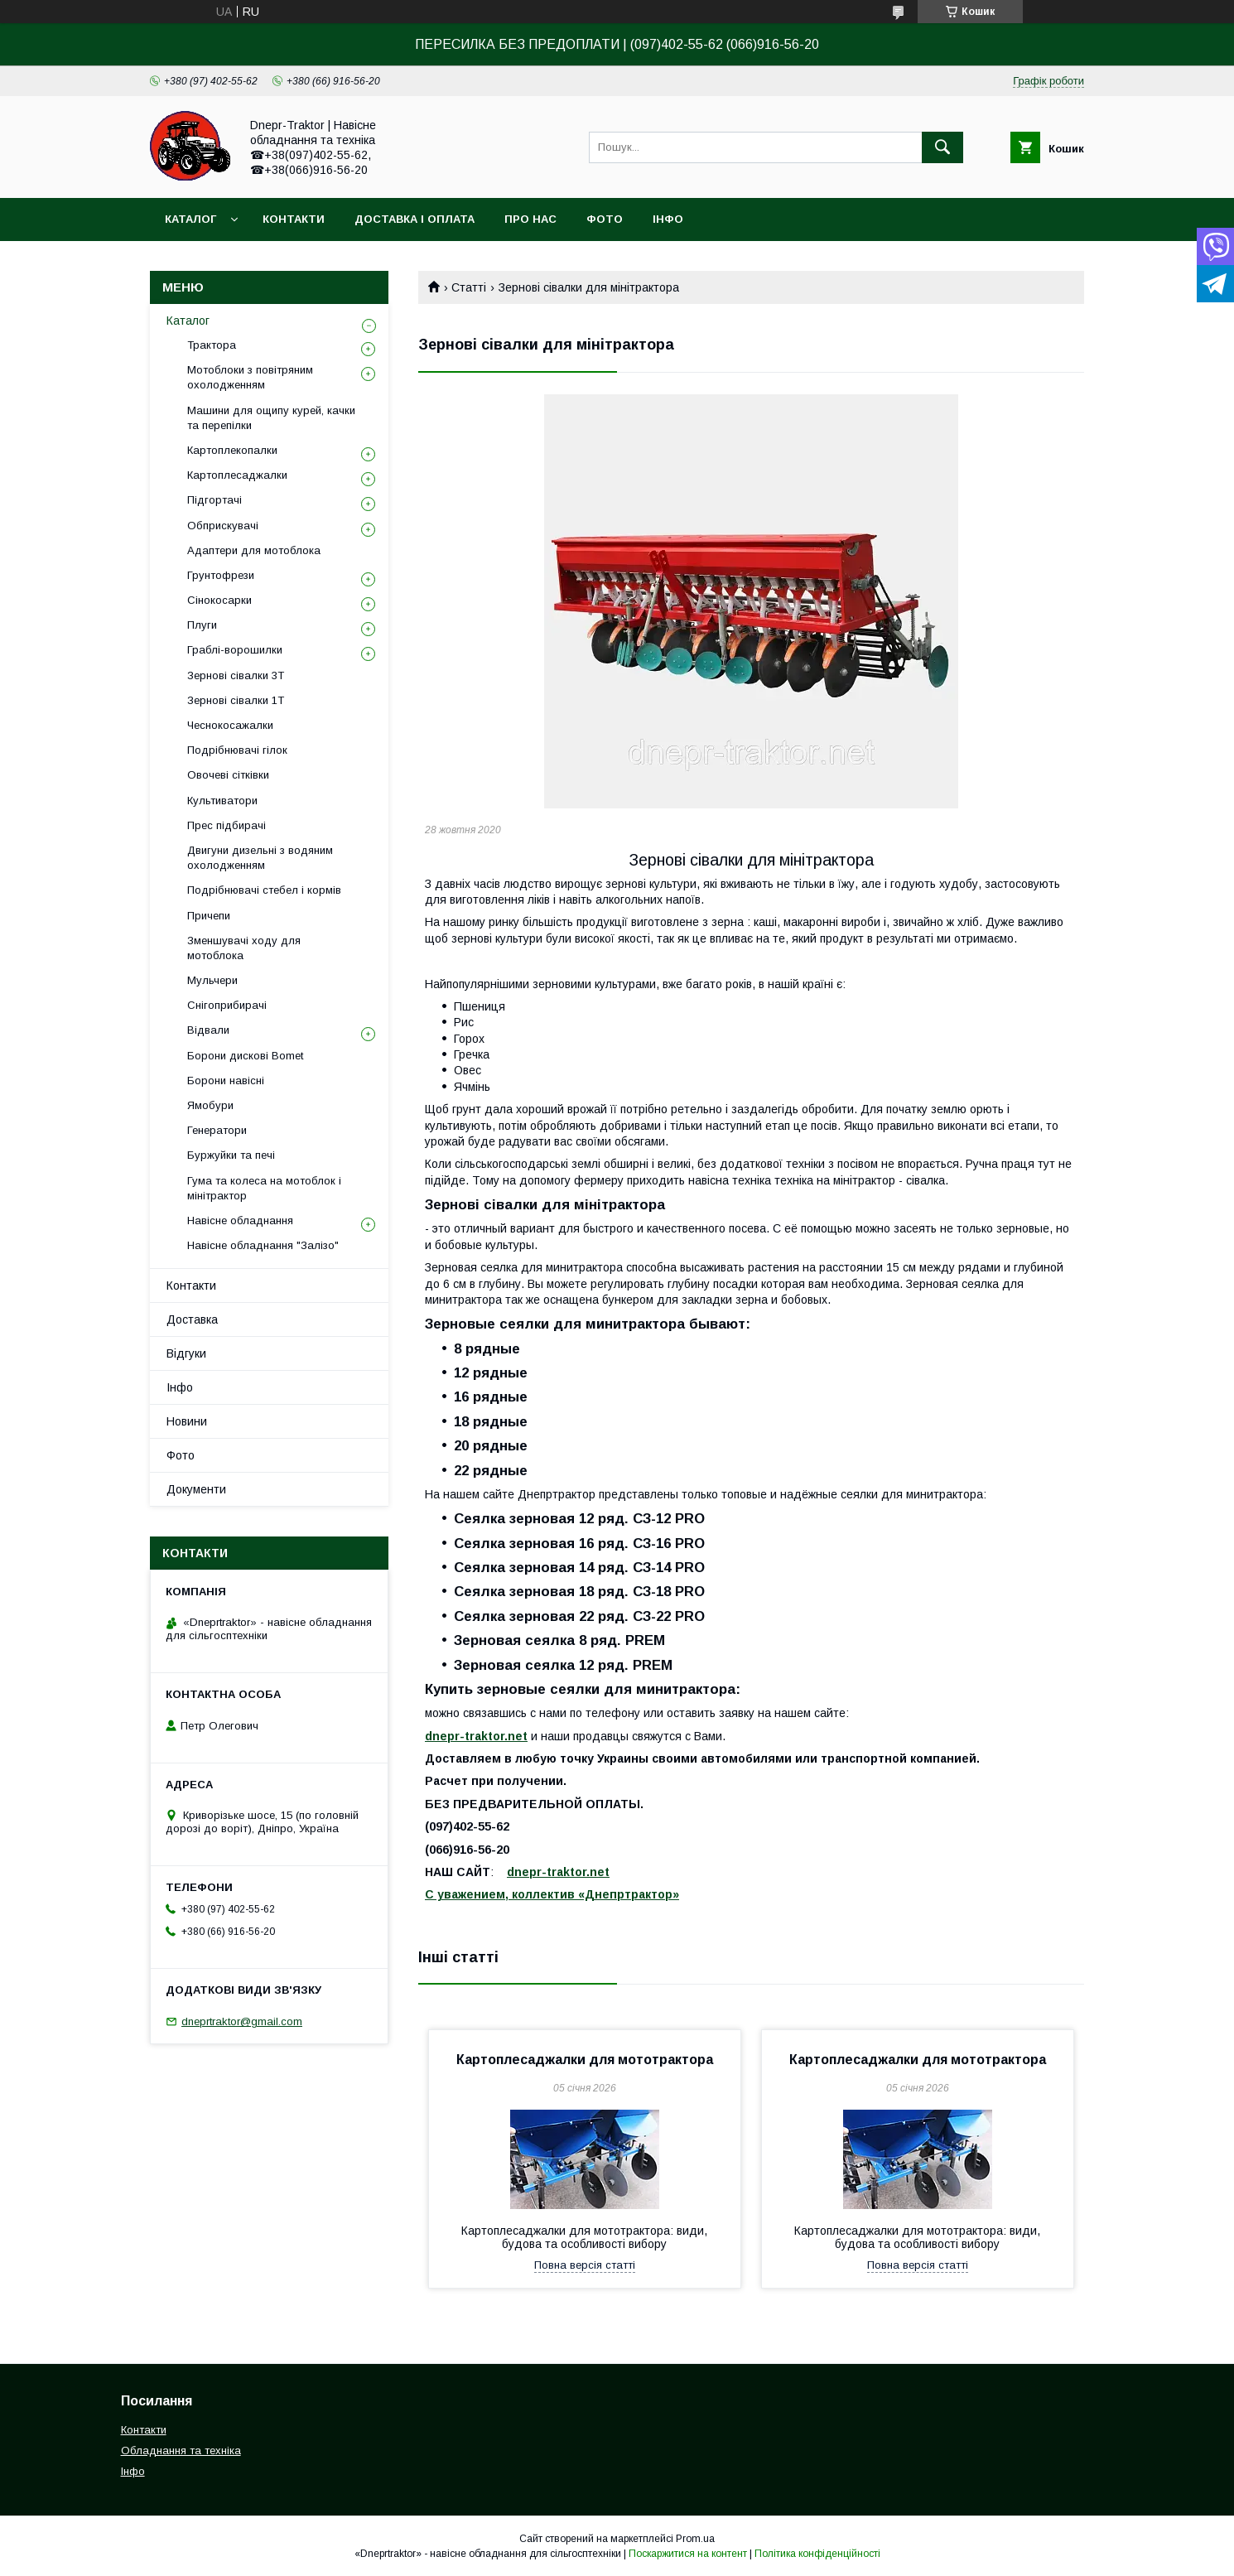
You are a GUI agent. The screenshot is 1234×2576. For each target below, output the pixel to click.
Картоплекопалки (232, 450)
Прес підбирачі (226, 825)
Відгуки (186, 1353)
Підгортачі (214, 500)
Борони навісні (225, 1080)
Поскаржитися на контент (688, 2553)
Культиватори (222, 800)
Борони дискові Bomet (245, 1055)
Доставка (192, 1319)
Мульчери (212, 980)
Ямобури (210, 1105)
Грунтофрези (220, 575)
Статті (468, 287)
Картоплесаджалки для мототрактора (584, 2060)
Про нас (530, 219)
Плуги (202, 625)
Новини (186, 1421)
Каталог (190, 219)
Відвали (208, 1030)
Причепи (208, 915)
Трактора (211, 345)
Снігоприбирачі (227, 1005)
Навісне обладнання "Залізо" (263, 1245)
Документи (196, 1489)
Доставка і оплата (414, 219)
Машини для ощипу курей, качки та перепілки (271, 418)
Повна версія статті (584, 2265)
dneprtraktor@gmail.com (241, 2021)
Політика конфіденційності (817, 2553)
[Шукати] (942, 147)
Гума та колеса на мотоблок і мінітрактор (264, 1188)
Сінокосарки (219, 600)
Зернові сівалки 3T (235, 675)
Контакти (294, 219)
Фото (604, 219)
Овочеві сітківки (228, 775)
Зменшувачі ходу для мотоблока (244, 948)
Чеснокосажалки (230, 725)
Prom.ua (695, 2539)
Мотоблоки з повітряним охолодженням (250, 377)
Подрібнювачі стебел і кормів (264, 890)
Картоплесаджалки (237, 475)
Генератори (217, 1130)
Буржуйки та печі (231, 1155)
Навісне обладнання (240, 1220)
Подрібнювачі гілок (237, 750)
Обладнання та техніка (181, 2450)
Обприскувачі (222, 525)
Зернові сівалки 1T (235, 700)
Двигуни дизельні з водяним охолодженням (260, 857)
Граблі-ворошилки (234, 650)
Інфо (668, 219)
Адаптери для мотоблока (254, 550)
